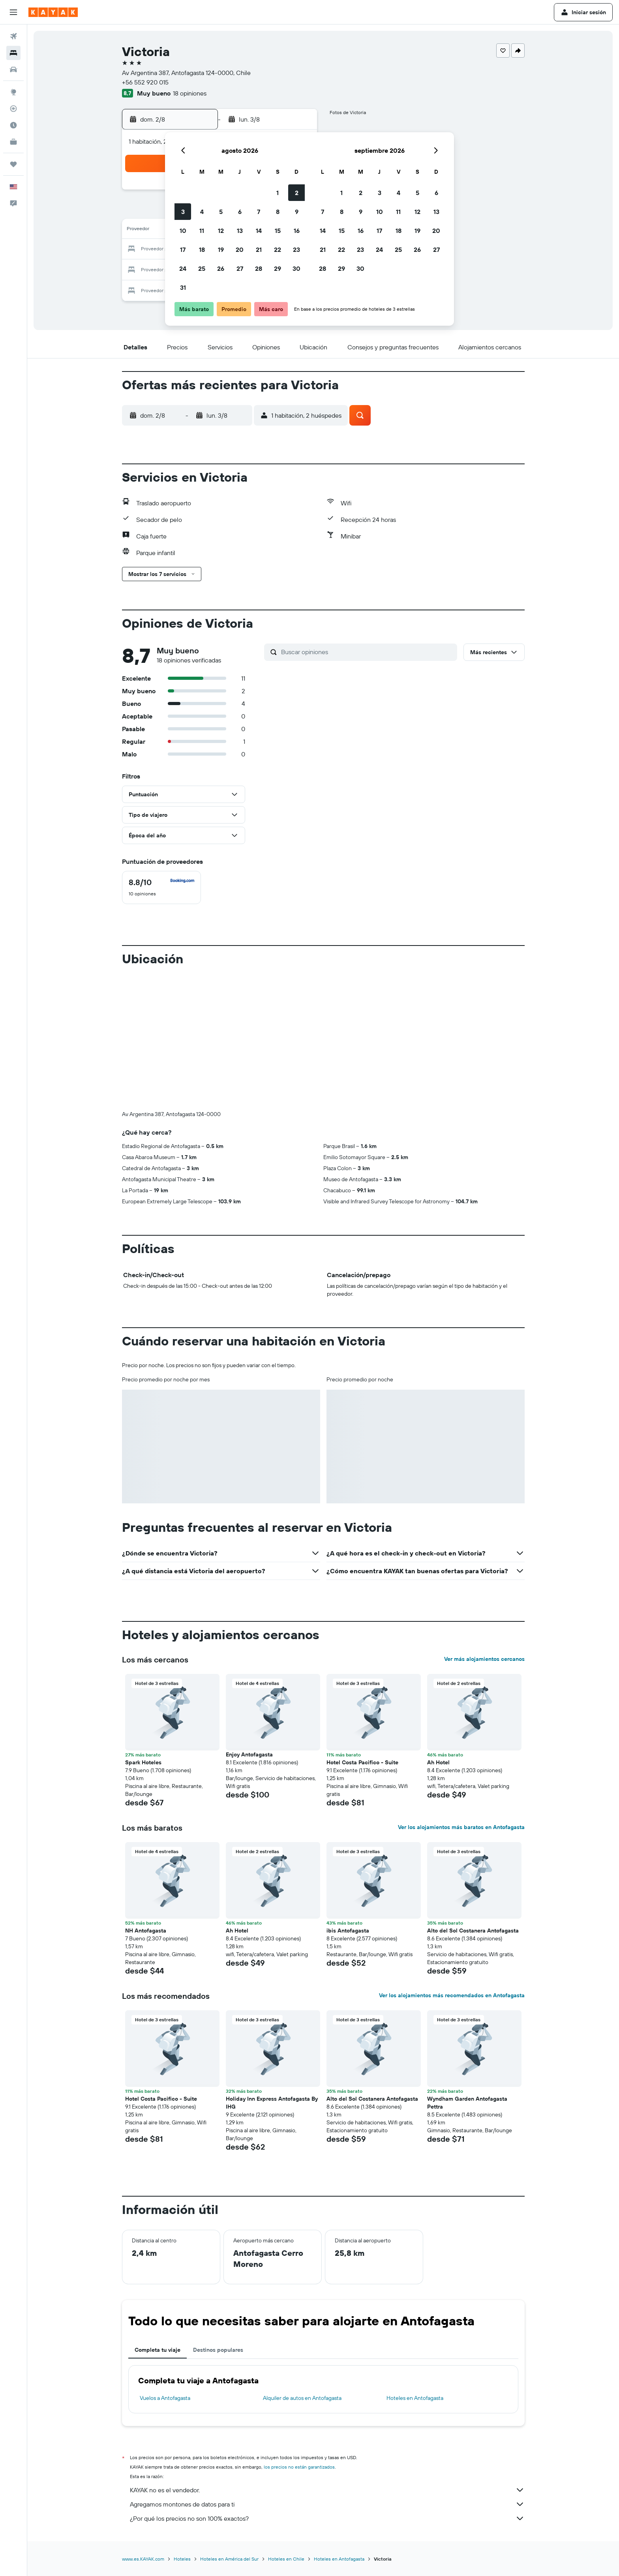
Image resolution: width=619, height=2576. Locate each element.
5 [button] (221, 212)
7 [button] (258, 212)
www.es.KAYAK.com (143, 2559)
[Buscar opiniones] (367, 651)
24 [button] (182, 268)
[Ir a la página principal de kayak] (53, 12)
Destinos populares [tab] (218, 2349)
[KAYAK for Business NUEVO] (13, 142)
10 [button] (183, 231)
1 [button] (277, 193)
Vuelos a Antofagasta (165, 2398)
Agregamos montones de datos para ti (327, 2504)
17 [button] (183, 249)
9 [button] (296, 212)
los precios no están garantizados (299, 2467)
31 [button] (183, 287)
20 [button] (240, 249)
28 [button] (258, 268)
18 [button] (202, 249)
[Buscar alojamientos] (13, 53)
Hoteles (182, 2559)
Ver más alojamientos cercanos (484, 1658)
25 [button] (201, 268)
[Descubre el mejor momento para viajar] (13, 125)
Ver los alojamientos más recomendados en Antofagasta (452, 1995)
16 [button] (297, 231)
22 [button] (277, 249)
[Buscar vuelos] (13, 36)
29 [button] (277, 268)
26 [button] (220, 268)
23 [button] (296, 249)
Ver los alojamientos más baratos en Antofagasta (461, 1827)
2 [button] (296, 193)
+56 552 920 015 (145, 82)
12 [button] (221, 231)
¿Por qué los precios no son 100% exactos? (327, 2518)
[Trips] (13, 164)
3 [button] (183, 212)
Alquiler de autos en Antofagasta (302, 2398)
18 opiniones (189, 93)
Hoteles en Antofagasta (414, 2398)
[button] (13, 12)
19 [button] (221, 249)
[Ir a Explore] (13, 92)
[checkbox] (161, 887)
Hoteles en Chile (286, 2559)
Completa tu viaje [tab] (157, 2349)
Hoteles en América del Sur (229, 2559)
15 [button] (278, 231)
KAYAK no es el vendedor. (327, 2490)
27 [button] (239, 268)
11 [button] (201, 231)
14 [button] (259, 231)
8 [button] (277, 212)
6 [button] (240, 212)
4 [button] (202, 212)
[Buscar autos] (13, 69)
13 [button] (240, 231)
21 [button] (259, 249)
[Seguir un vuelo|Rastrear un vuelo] (13, 108)
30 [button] (296, 268)
